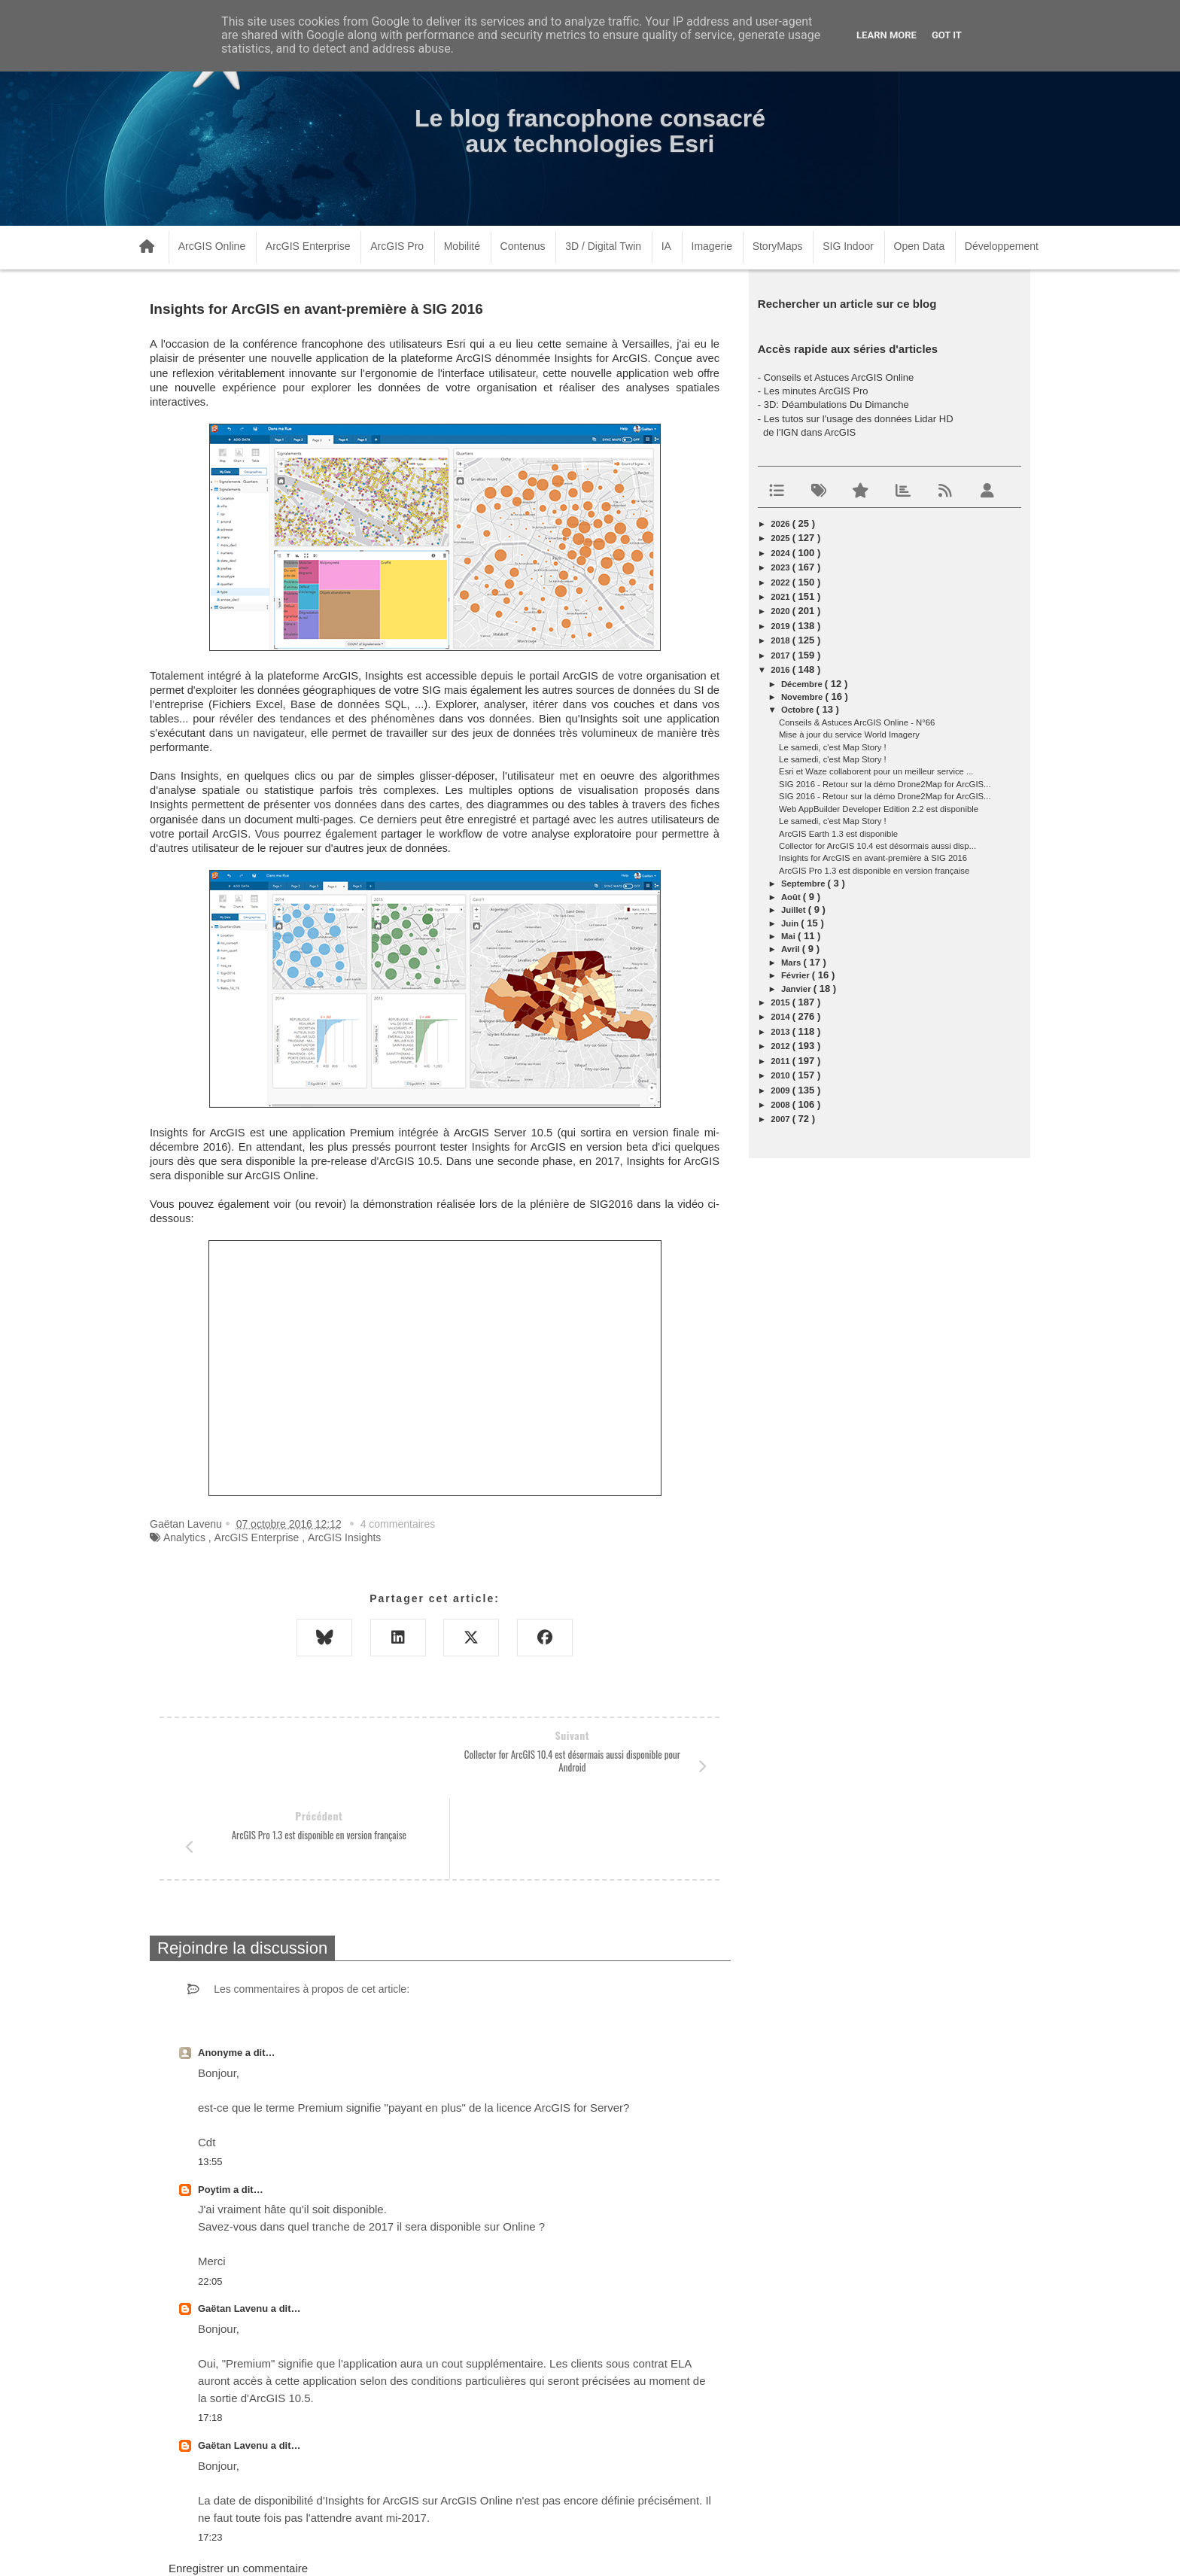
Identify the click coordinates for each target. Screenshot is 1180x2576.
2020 (781, 611)
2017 (781, 655)
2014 (781, 1016)
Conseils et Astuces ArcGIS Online (839, 377)
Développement (1002, 246)
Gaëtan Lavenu (234, 2228)
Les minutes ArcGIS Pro (816, 391)
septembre (804, 883)
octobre (799, 709)
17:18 (210, 2337)
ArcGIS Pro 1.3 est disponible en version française (874, 870)
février (796, 975)
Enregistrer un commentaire (238, 2487)
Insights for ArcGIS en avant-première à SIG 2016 (873, 857)
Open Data (919, 246)
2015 (781, 1002)
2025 (781, 538)
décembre (803, 684)
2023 (781, 567)
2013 (781, 1031)
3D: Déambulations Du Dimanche (836, 404)
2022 (781, 582)
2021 (781, 596)
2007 (781, 1119)
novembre (803, 696)
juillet (794, 909)
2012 (781, 1046)
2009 (781, 1090)
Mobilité (462, 246)
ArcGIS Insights (344, 1537)
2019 (781, 626)
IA (666, 246)
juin (791, 923)
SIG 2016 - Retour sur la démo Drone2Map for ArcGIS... (884, 784)
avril (791, 948)
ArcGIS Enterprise (308, 246)
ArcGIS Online (211, 246)
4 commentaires (398, 1524)
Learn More (886, 35)
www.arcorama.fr (316, 2544)
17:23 (210, 2456)
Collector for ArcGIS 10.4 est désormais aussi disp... (877, 845)
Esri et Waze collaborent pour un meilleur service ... (876, 771)
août (792, 897)
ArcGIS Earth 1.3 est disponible (838, 833)
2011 (781, 1061)
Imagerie (712, 246)
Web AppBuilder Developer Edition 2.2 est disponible (878, 809)
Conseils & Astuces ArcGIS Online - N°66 (857, 722)
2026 (781, 523)
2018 (781, 640)
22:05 (210, 2200)
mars (792, 962)
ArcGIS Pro (397, 246)
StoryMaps (778, 246)
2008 (781, 1104)
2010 (781, 1075)
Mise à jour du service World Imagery (849, 734)
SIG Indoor (848, 246)
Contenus (523, 246)
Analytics (184, 1537)
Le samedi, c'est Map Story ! (833, 747)
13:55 (210, 2081)
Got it (947, 35)
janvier (797, 988)
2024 (781, 553)
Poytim (215, 2109)
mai (789, 936)
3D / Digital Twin (603, 246)
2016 (781, 669)
